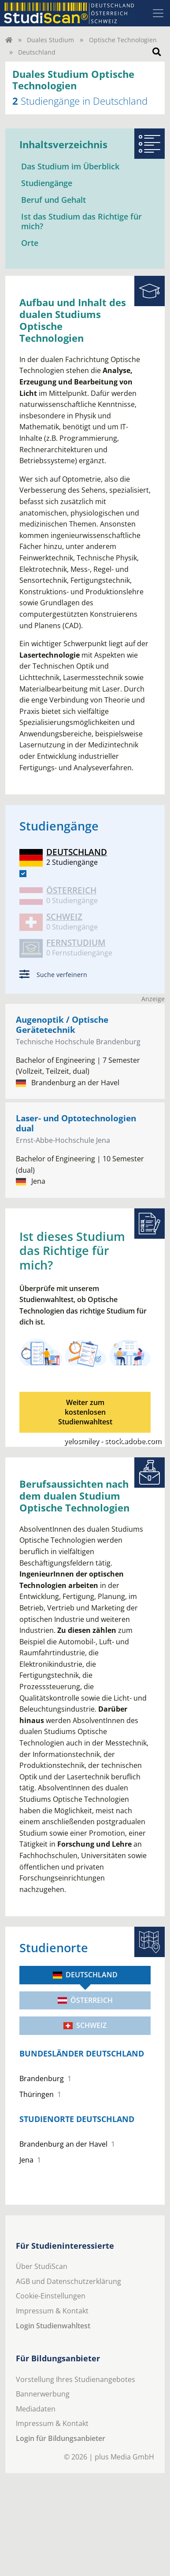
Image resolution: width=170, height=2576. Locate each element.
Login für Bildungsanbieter (60, 2438)
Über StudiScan (41, 2266)
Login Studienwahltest (53, 2326)
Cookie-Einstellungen (50, 2296)
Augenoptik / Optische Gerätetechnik (62, 1025)
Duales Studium (50, 40)
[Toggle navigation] (158, 13)
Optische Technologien (123, 40)
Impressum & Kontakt (52, 2311)
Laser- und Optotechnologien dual (76, 1123)
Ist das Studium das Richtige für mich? (81, 221)
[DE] (22, 873)
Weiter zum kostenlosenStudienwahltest (85, 1412)
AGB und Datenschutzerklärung (68, 2281)
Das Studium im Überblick (70, 166)
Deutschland (85, 1975)
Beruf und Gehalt (53, 199)
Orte (29, 243)
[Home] (8, 40)
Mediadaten (35, 2409)
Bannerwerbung (43, 2394)
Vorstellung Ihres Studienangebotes (75, 2379)
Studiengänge (46, 183)
